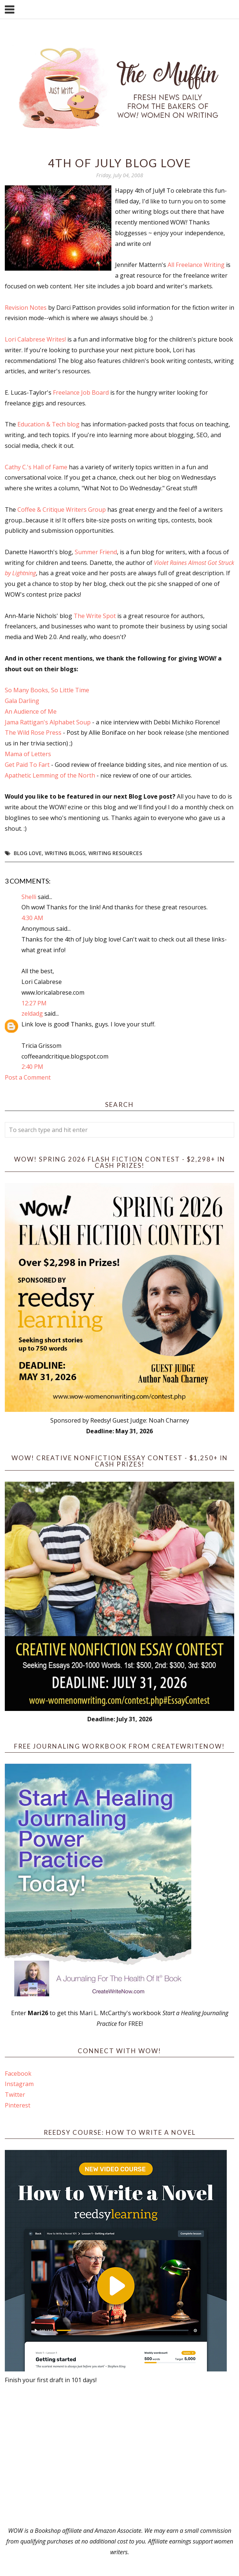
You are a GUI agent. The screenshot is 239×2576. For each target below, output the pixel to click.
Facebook (18, 2073)
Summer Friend (96, 552)
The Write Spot (95, 616)
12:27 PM (34, 1003)
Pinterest (17, 2105)
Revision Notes (26, 307)
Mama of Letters (28, 754)
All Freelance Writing (196, 265)
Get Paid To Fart (27, 765)
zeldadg (32, 1013)
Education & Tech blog (48, 424)
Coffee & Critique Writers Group (61, 509)
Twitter (15, 2094)
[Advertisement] (119, 2455)
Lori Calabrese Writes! (35, 339)
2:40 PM (32, 1067)
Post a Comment (28, 1077)
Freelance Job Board (81, 392)
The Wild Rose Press (33, 732)
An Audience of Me (31, 711)
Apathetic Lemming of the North (50, 775)
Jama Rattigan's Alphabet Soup (48, 722)
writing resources (115, 853)
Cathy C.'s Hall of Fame (36, 467)
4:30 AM (32, 918)
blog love (28, 853)
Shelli (28, 897)
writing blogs (65, 853)
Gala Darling (22, 701)
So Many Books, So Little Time (47, 690)
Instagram (19, 2084)
